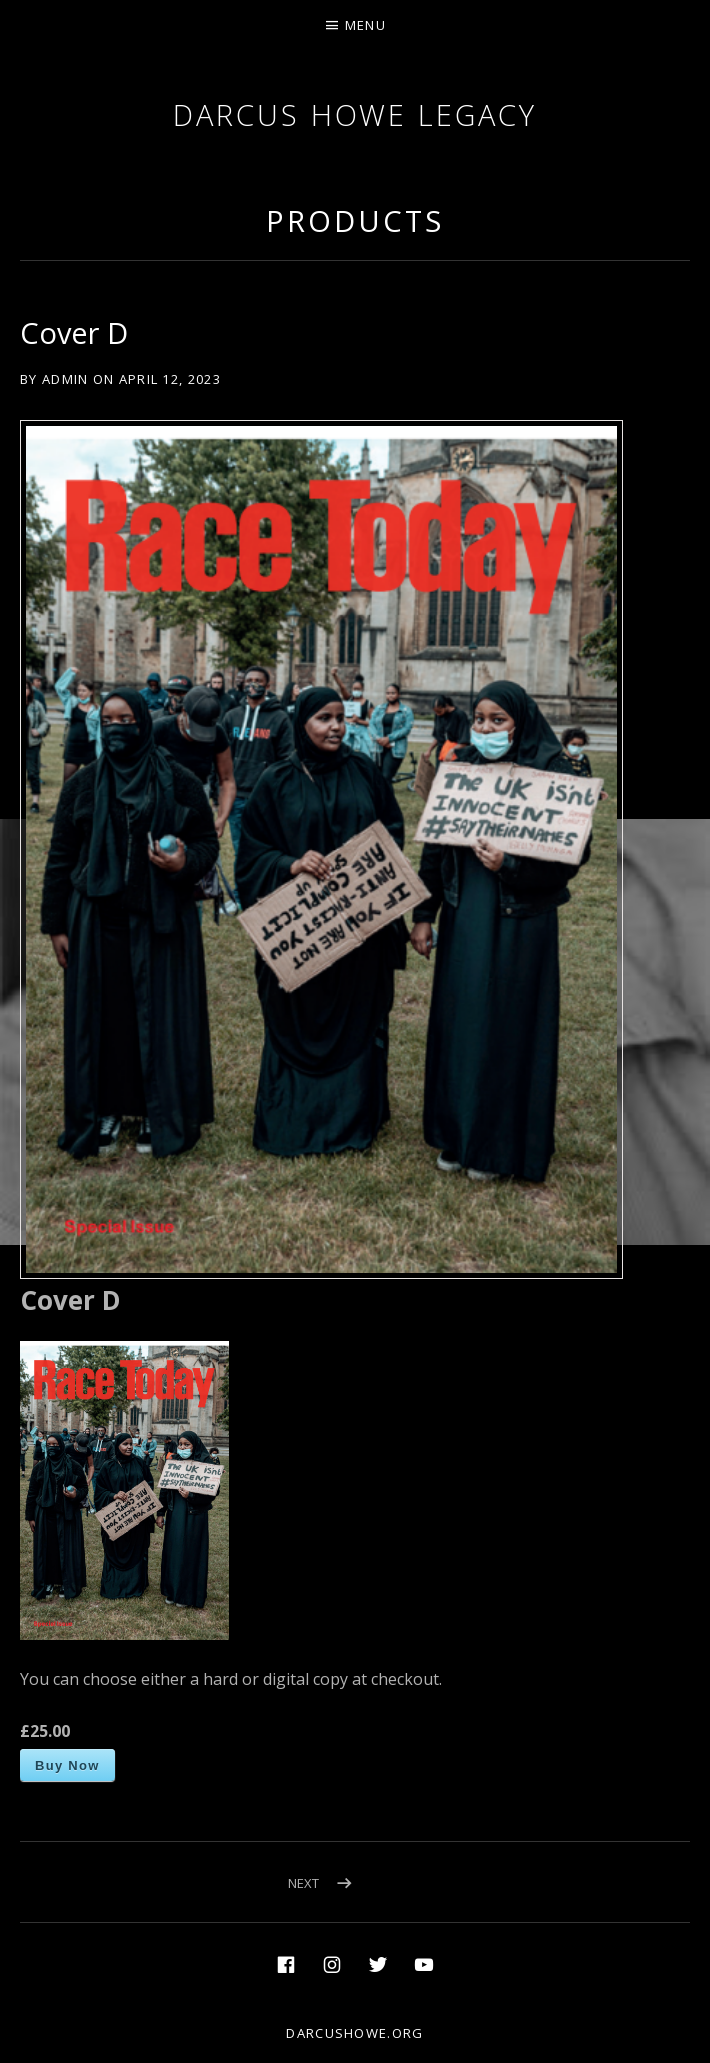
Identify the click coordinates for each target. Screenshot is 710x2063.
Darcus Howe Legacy (354, 114)
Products (354, 220)
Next (303, 1883)
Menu (365, 25)
